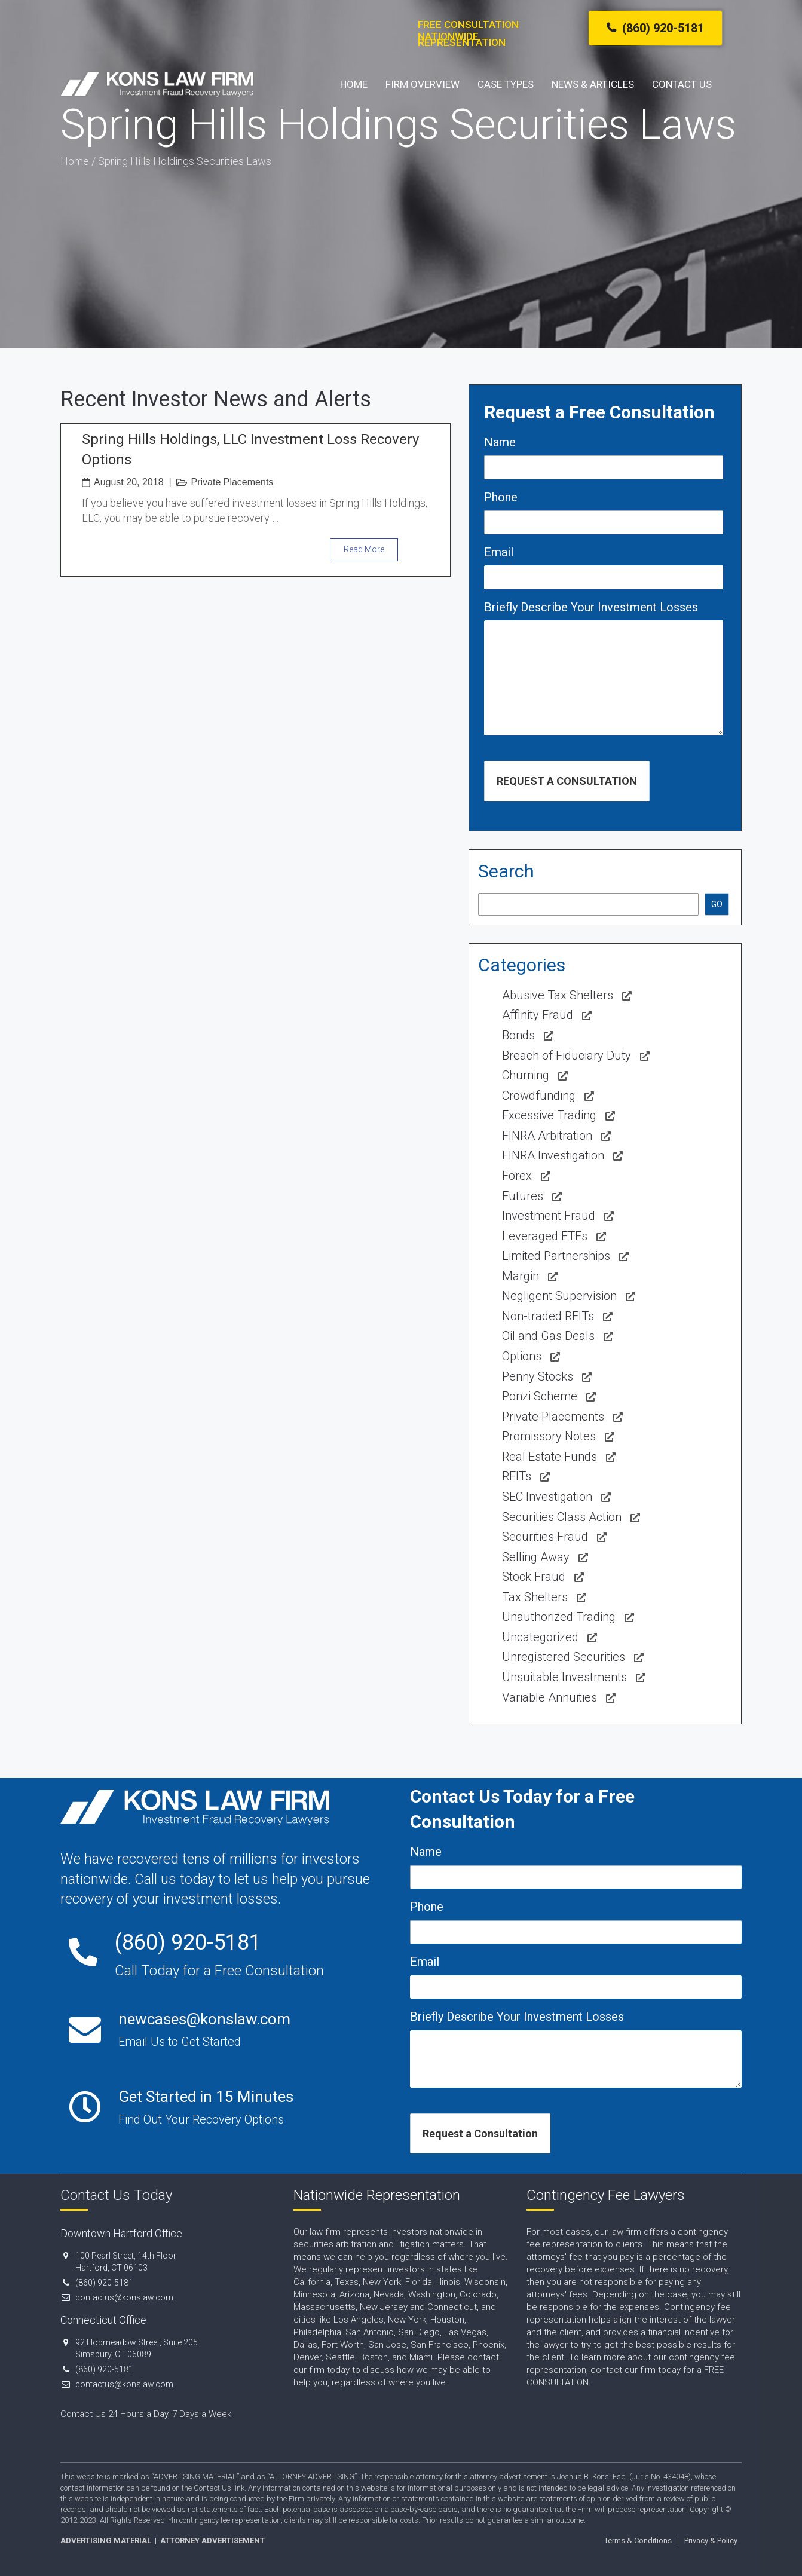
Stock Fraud (533, 1577)
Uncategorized (540, 1637)
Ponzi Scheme (539, 1396)
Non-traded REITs (548, 1316)
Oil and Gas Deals (548, 1336)
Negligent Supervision (559, 1296)
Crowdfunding (539, 1095)
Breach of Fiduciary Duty (566, 1055)
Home (354, 84)
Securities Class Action (562, 1517)
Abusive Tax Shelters (557, 995)
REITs (516, 1476)
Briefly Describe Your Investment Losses (591, 607)
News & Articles (593, 84)
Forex (517, 1175)
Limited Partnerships (556, 1256)
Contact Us (682, 84)
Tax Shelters (535, 1597)
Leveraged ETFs (544, 1236)
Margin (520, 1276)
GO (717, 904)
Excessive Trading (549, 1115)
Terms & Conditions (638, 2540)
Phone (501, 497)
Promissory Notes (549, 1436)
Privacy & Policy (710, 2540)
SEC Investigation (547, 1496)
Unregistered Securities (563, 1657)
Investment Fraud (548, 1216)
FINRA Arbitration (547, 1135)
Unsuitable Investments (564, 1677)
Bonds (518, 1035)
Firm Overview (422, 84)
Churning (525, 1075)
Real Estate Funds (549, 1456)
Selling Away (536, 1557)
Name (500, 442)
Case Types (505, 84)
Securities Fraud (545, 1536)
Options (521, 1356)
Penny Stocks (537, 1376)
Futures (522, 1196)
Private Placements (232, 482)
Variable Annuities (549, 1697)
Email (498, 552)
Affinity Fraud (537, 1015)
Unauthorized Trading (559, 1617)
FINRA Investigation (553, 1155)
